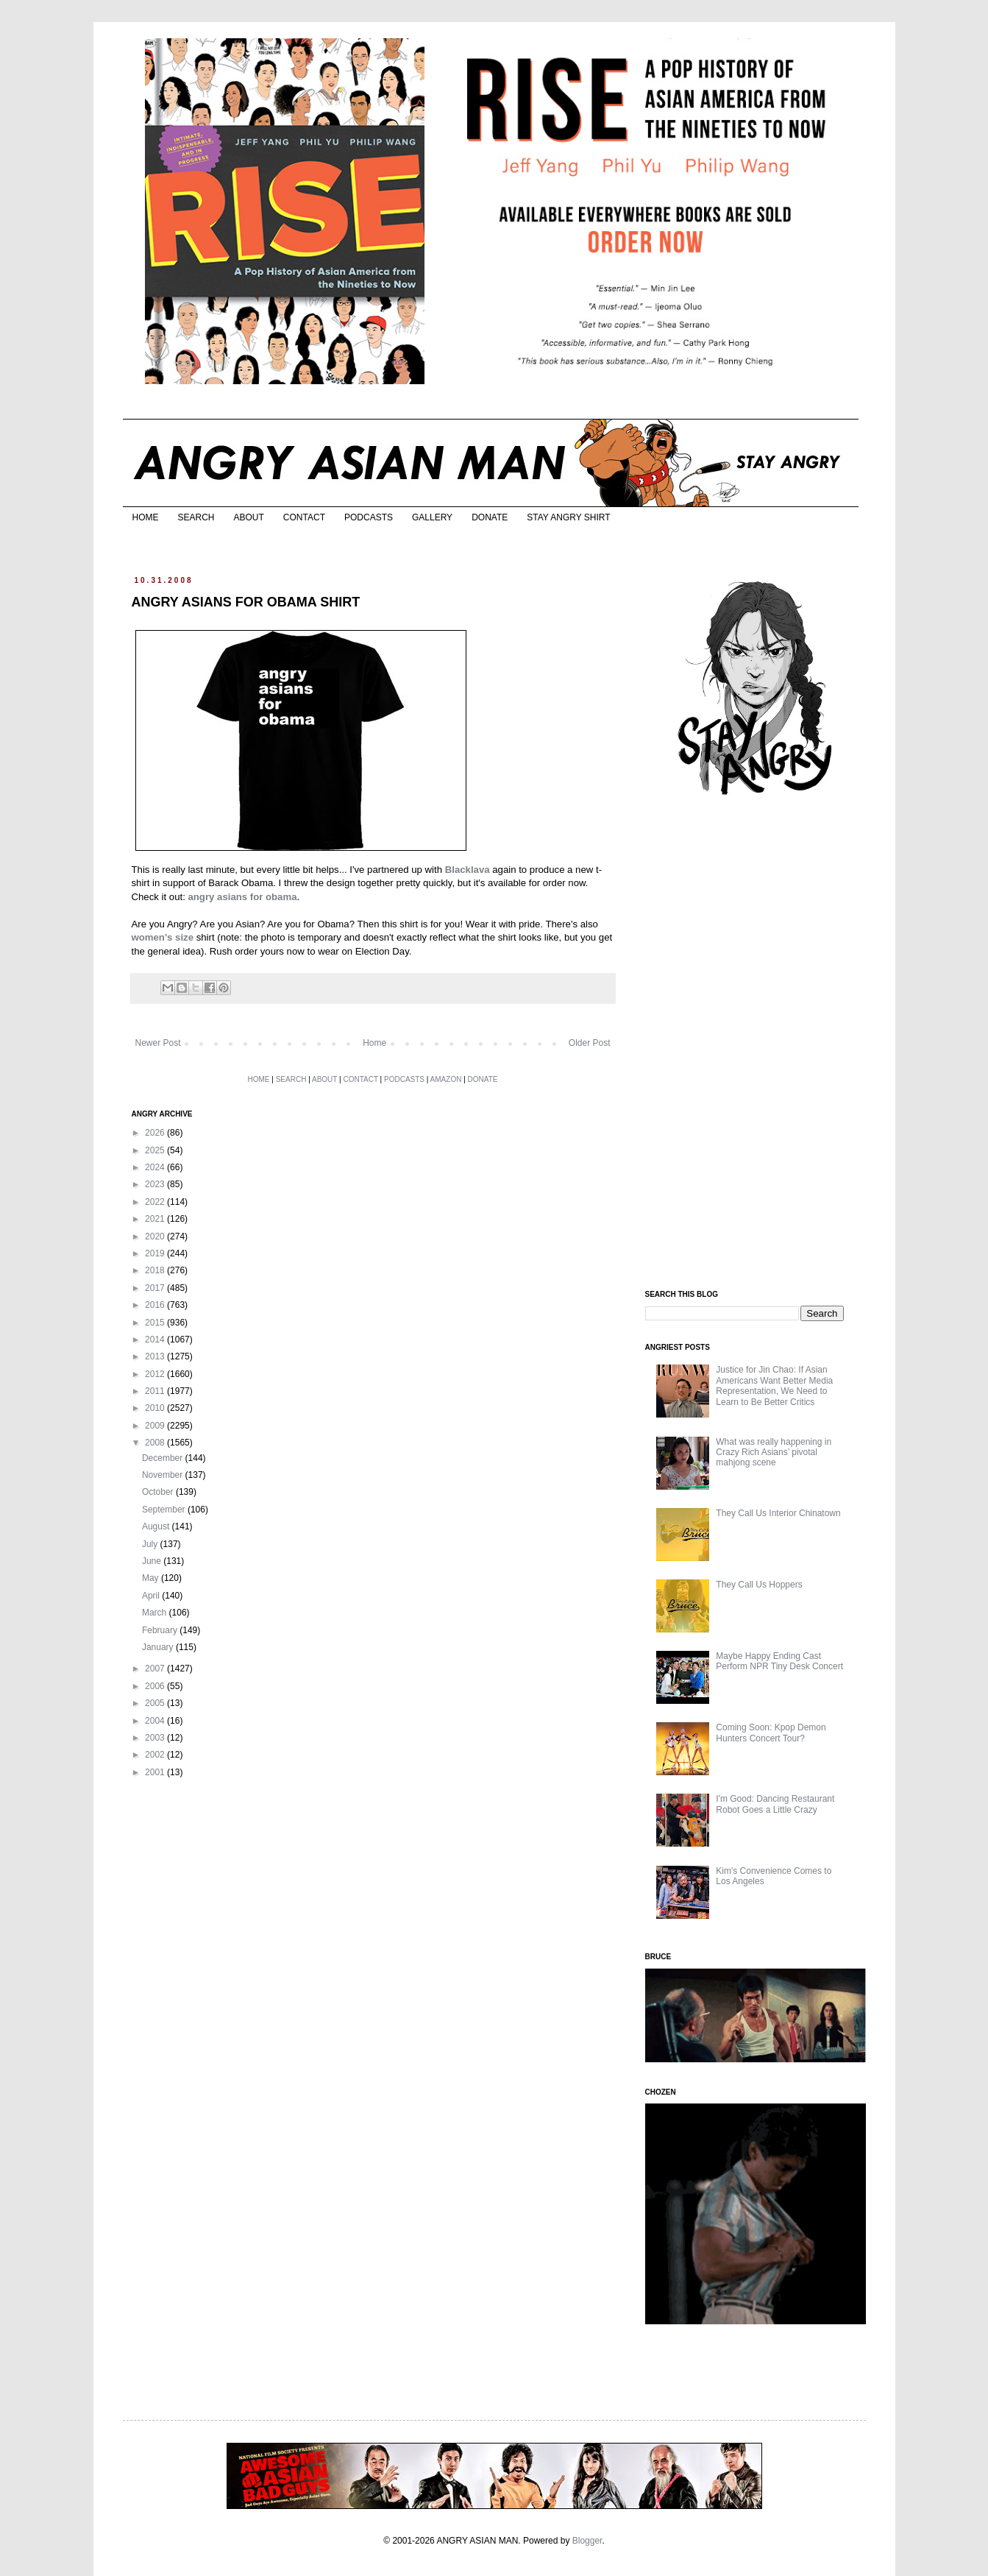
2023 (156, 1184)
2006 (156, 1686)
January (159, 1647)
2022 (156, 1202)
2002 (156, 1754)
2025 (156, 1150)
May (151, 1578)
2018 (156, 1270)
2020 (156, 1236)
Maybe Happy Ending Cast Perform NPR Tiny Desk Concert (779, 1661)
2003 (156, 1738)
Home (374, 1043)
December (163, 1458)
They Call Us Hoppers (759, 1584)
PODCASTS (368, 517)
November (163, 1475)
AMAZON (446, 1079)
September (165, 1509)
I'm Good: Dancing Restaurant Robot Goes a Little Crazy (775, 1804)
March (155, 1612)
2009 (156, 1425)
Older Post (590, 1043)
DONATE (490, 517)
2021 (156, 1219)
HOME (145, 517)
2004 (156, 1721)
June (152, 1561)
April (152, 1595)
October (159, 1492)
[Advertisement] (755, 1043)
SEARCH (196, 517)
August (157, 1526)
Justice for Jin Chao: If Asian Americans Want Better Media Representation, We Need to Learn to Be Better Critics (774, 1385)
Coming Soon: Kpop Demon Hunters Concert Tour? (770, 1732)
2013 (156, 1356)
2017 (156, 1288)
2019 (156, 1253)
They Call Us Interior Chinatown (778, 1513)
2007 (156, 1668)
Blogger (587, 2541)
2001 (156, 1772)
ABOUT (249, 517)
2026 (156, 1133)
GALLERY (432, 517)
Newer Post (158, 1043)
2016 (156, 1305)
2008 (156, 1442)
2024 (156, 1167)
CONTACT (304, 517)
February (161, 1630)
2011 (156, 1391)
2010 (156, 1408)
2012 (156, 1374)
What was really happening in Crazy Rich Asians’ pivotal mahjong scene (773, 1452)
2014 (156, 1339)
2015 (156, 1322)
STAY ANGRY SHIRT (568, 517)
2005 (156, 1703)
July (151, 1544)
